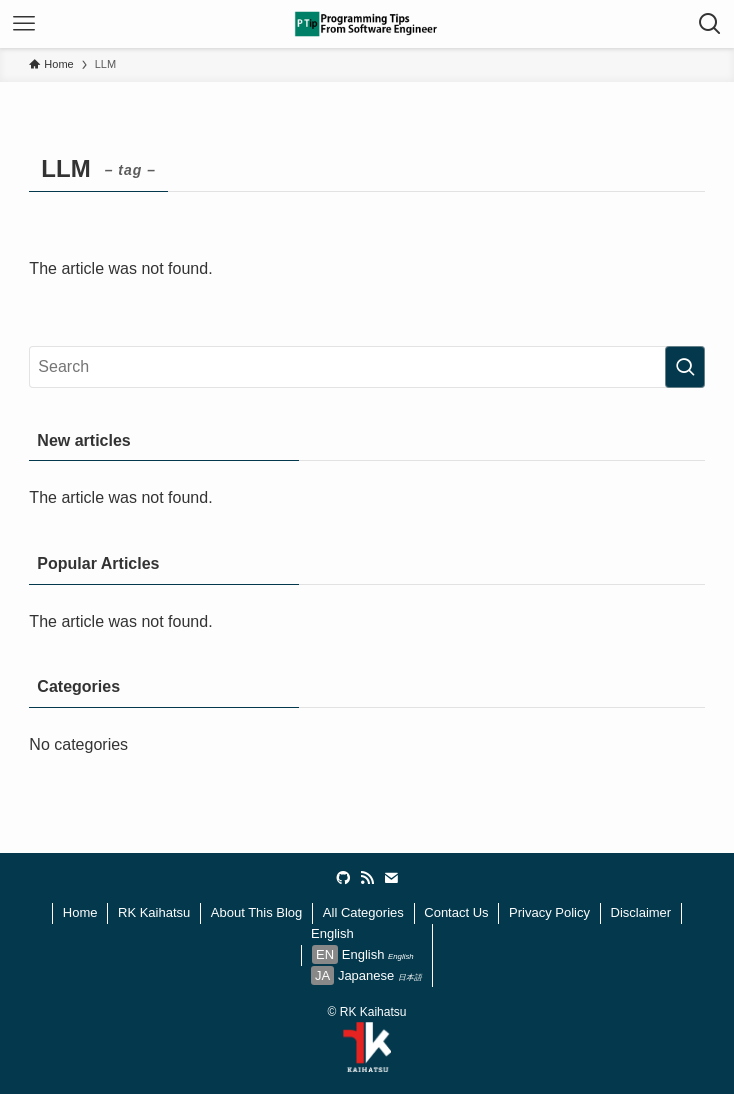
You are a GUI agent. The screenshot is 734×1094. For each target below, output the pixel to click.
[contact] (391, 878)
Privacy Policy (549, 912)
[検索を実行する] (685, 367)
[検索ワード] (366, 367)
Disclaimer (641, 912)
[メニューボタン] (24, 24)
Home (80, 912)
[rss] (367, 878)
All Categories (363, 912)
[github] (343, 878)
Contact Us (456, 912)
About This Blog (257, 912)
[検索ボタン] (710, 24)
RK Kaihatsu (154, 912)
